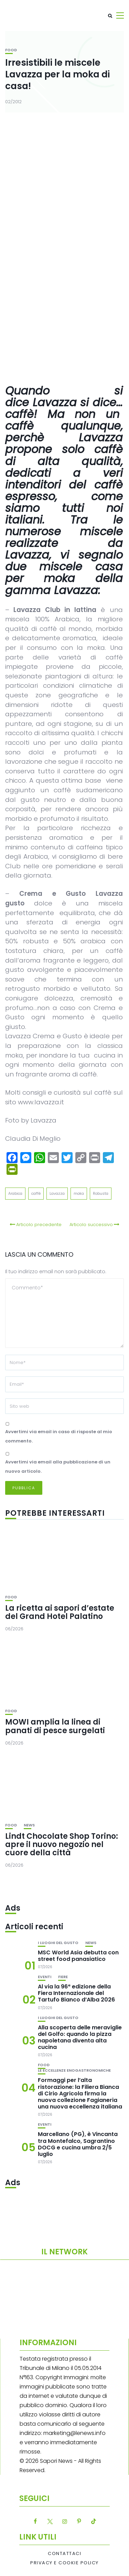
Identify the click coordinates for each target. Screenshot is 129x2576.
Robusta (100, 1193)
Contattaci (64, 2553)
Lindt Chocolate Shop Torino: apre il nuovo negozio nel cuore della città (61, 1844)
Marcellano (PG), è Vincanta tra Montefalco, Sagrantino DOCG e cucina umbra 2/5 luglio (78, 2144)
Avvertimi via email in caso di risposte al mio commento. (58, 1436)
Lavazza (57, 1193)
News (29, 1825)
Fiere (63, 1977)
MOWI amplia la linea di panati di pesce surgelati (55, 1726)
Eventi (44, 1977)
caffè (36, 1193)
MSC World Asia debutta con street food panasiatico (78, 1956)
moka (79, 1193)
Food (11, 50)
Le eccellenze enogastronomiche (74, 2070)
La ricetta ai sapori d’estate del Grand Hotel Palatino (59, 1612)
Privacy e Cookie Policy (64, 2563)
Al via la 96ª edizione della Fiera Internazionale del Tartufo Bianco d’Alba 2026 (76, 1993)
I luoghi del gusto (58, 1943)
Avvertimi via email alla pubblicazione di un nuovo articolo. (57, 1466)
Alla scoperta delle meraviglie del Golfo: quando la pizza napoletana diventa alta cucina (80, 2037)
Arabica (15, 1193)
